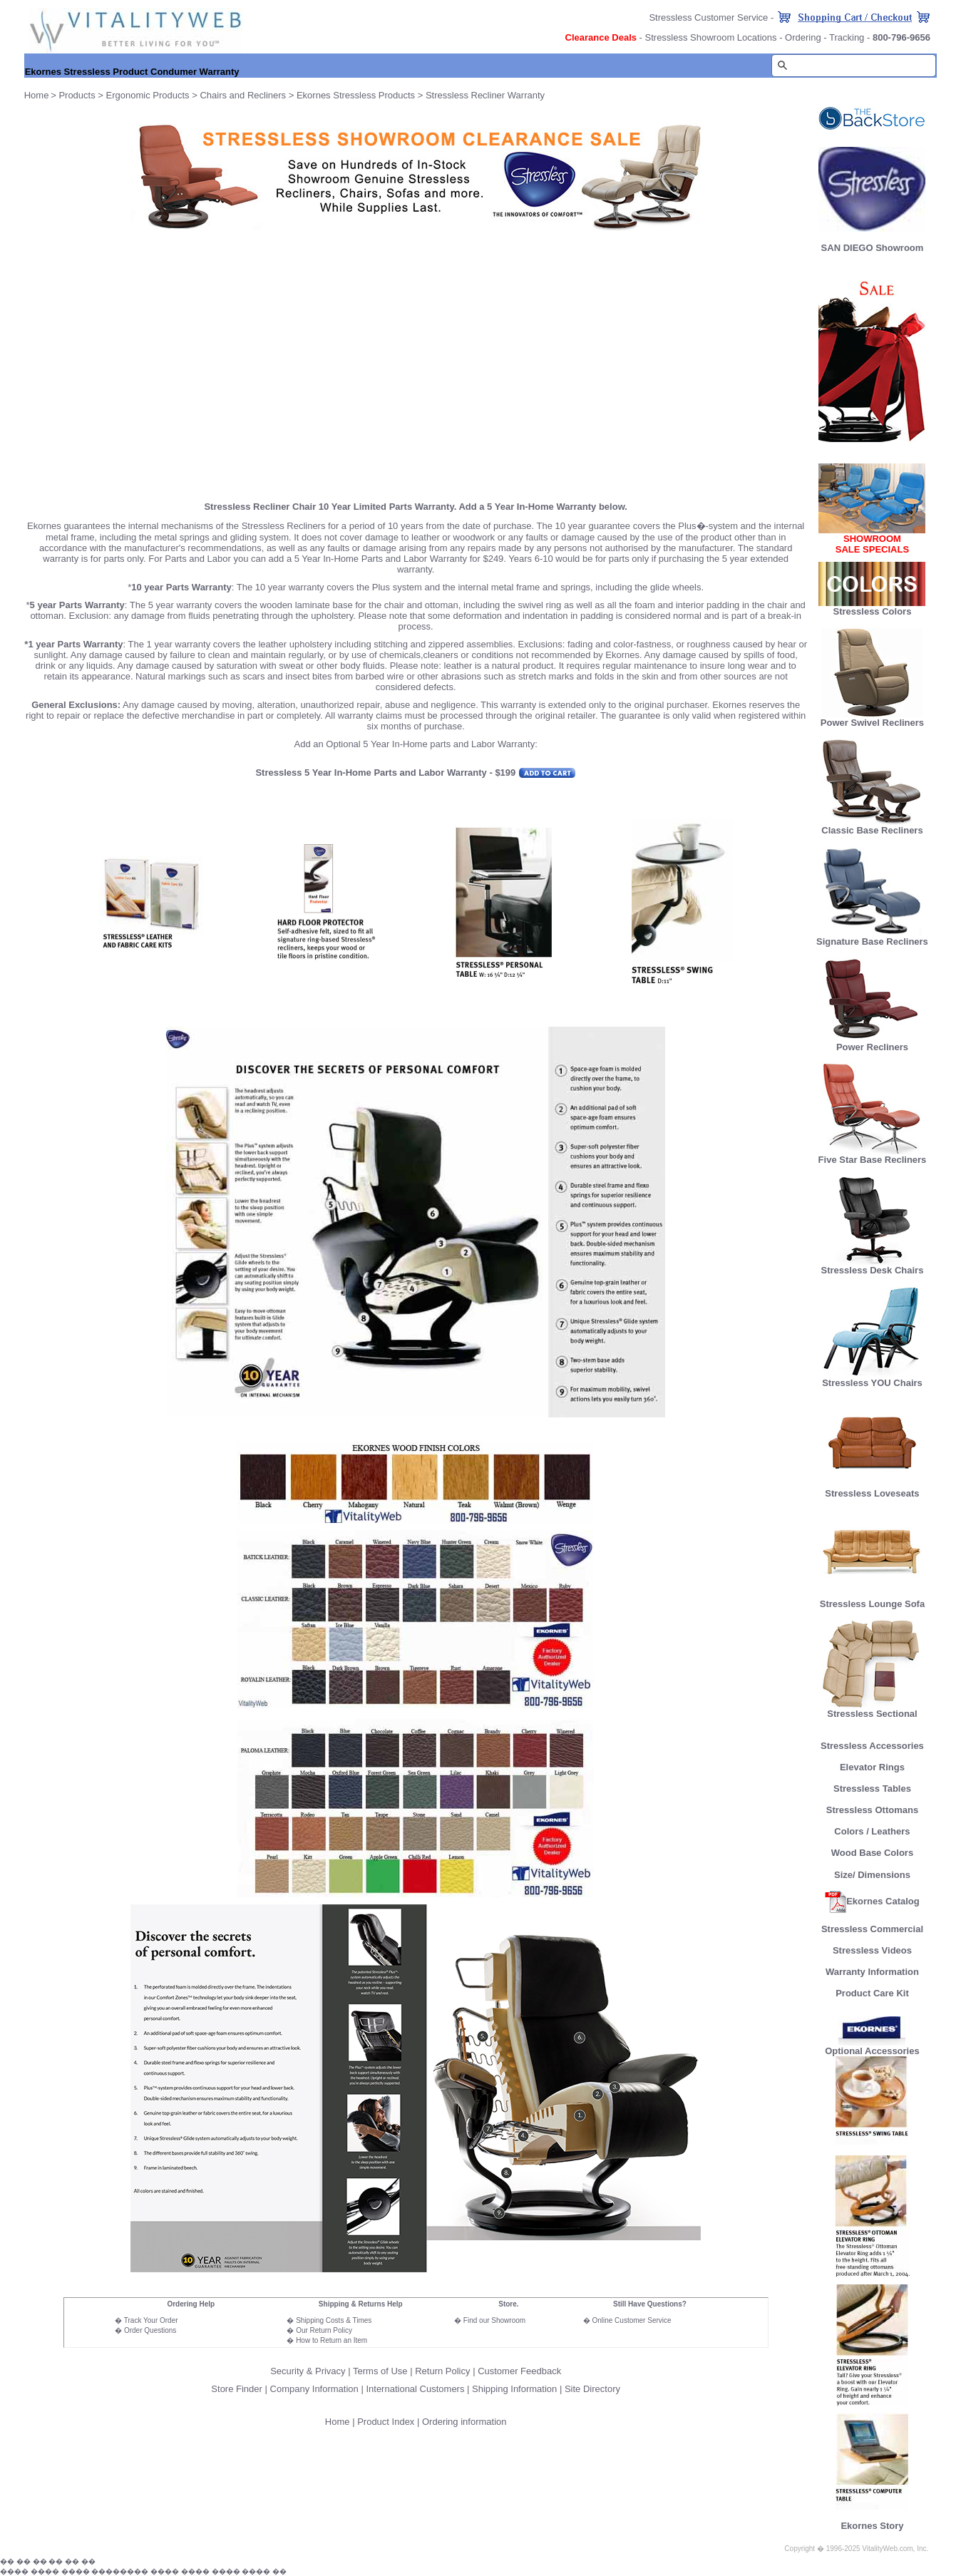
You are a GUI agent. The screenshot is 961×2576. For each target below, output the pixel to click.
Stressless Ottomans (872, 1810)
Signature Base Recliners (872, 937)
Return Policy (442, 2371)
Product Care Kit (872, 1993)
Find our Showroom (494, 2320)
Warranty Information (872, 1971)
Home (337, 2421)
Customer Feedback (519, 2371)
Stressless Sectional (872, 1709)
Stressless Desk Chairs (872, 1266)
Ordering (803, 37)
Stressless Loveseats (871, 1489)
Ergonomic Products (148, 95)
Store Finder (236, 2388)
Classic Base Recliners (872, 826)
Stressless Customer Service (708, 17)
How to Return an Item (331, 2340)
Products (76, 95)
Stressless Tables (872, 1788)
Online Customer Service (631, 2320)
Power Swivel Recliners (872, 722)
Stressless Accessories (872, 1745)
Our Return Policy (324, 2330)
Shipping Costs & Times (333, 2320)
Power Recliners (872, 1042)
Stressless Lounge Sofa (872, 1599)
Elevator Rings (872, 1767)
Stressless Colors (872, 611)
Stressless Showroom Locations (711, 37)
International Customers (415, 2388)
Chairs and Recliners (243, 95)
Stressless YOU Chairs (872, 1378)
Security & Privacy (307, 2371)
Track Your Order (151, 2320)
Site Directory (592, 2388)
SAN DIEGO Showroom (872, 247)
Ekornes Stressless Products (356, 95)
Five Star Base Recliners (872, 1155)
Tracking (846, 37)
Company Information (314, 2388)
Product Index (385, 2421)
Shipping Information (514, 2388)
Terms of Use (380, 2371)
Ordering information (464, 2421)
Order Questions (150, 2330)
